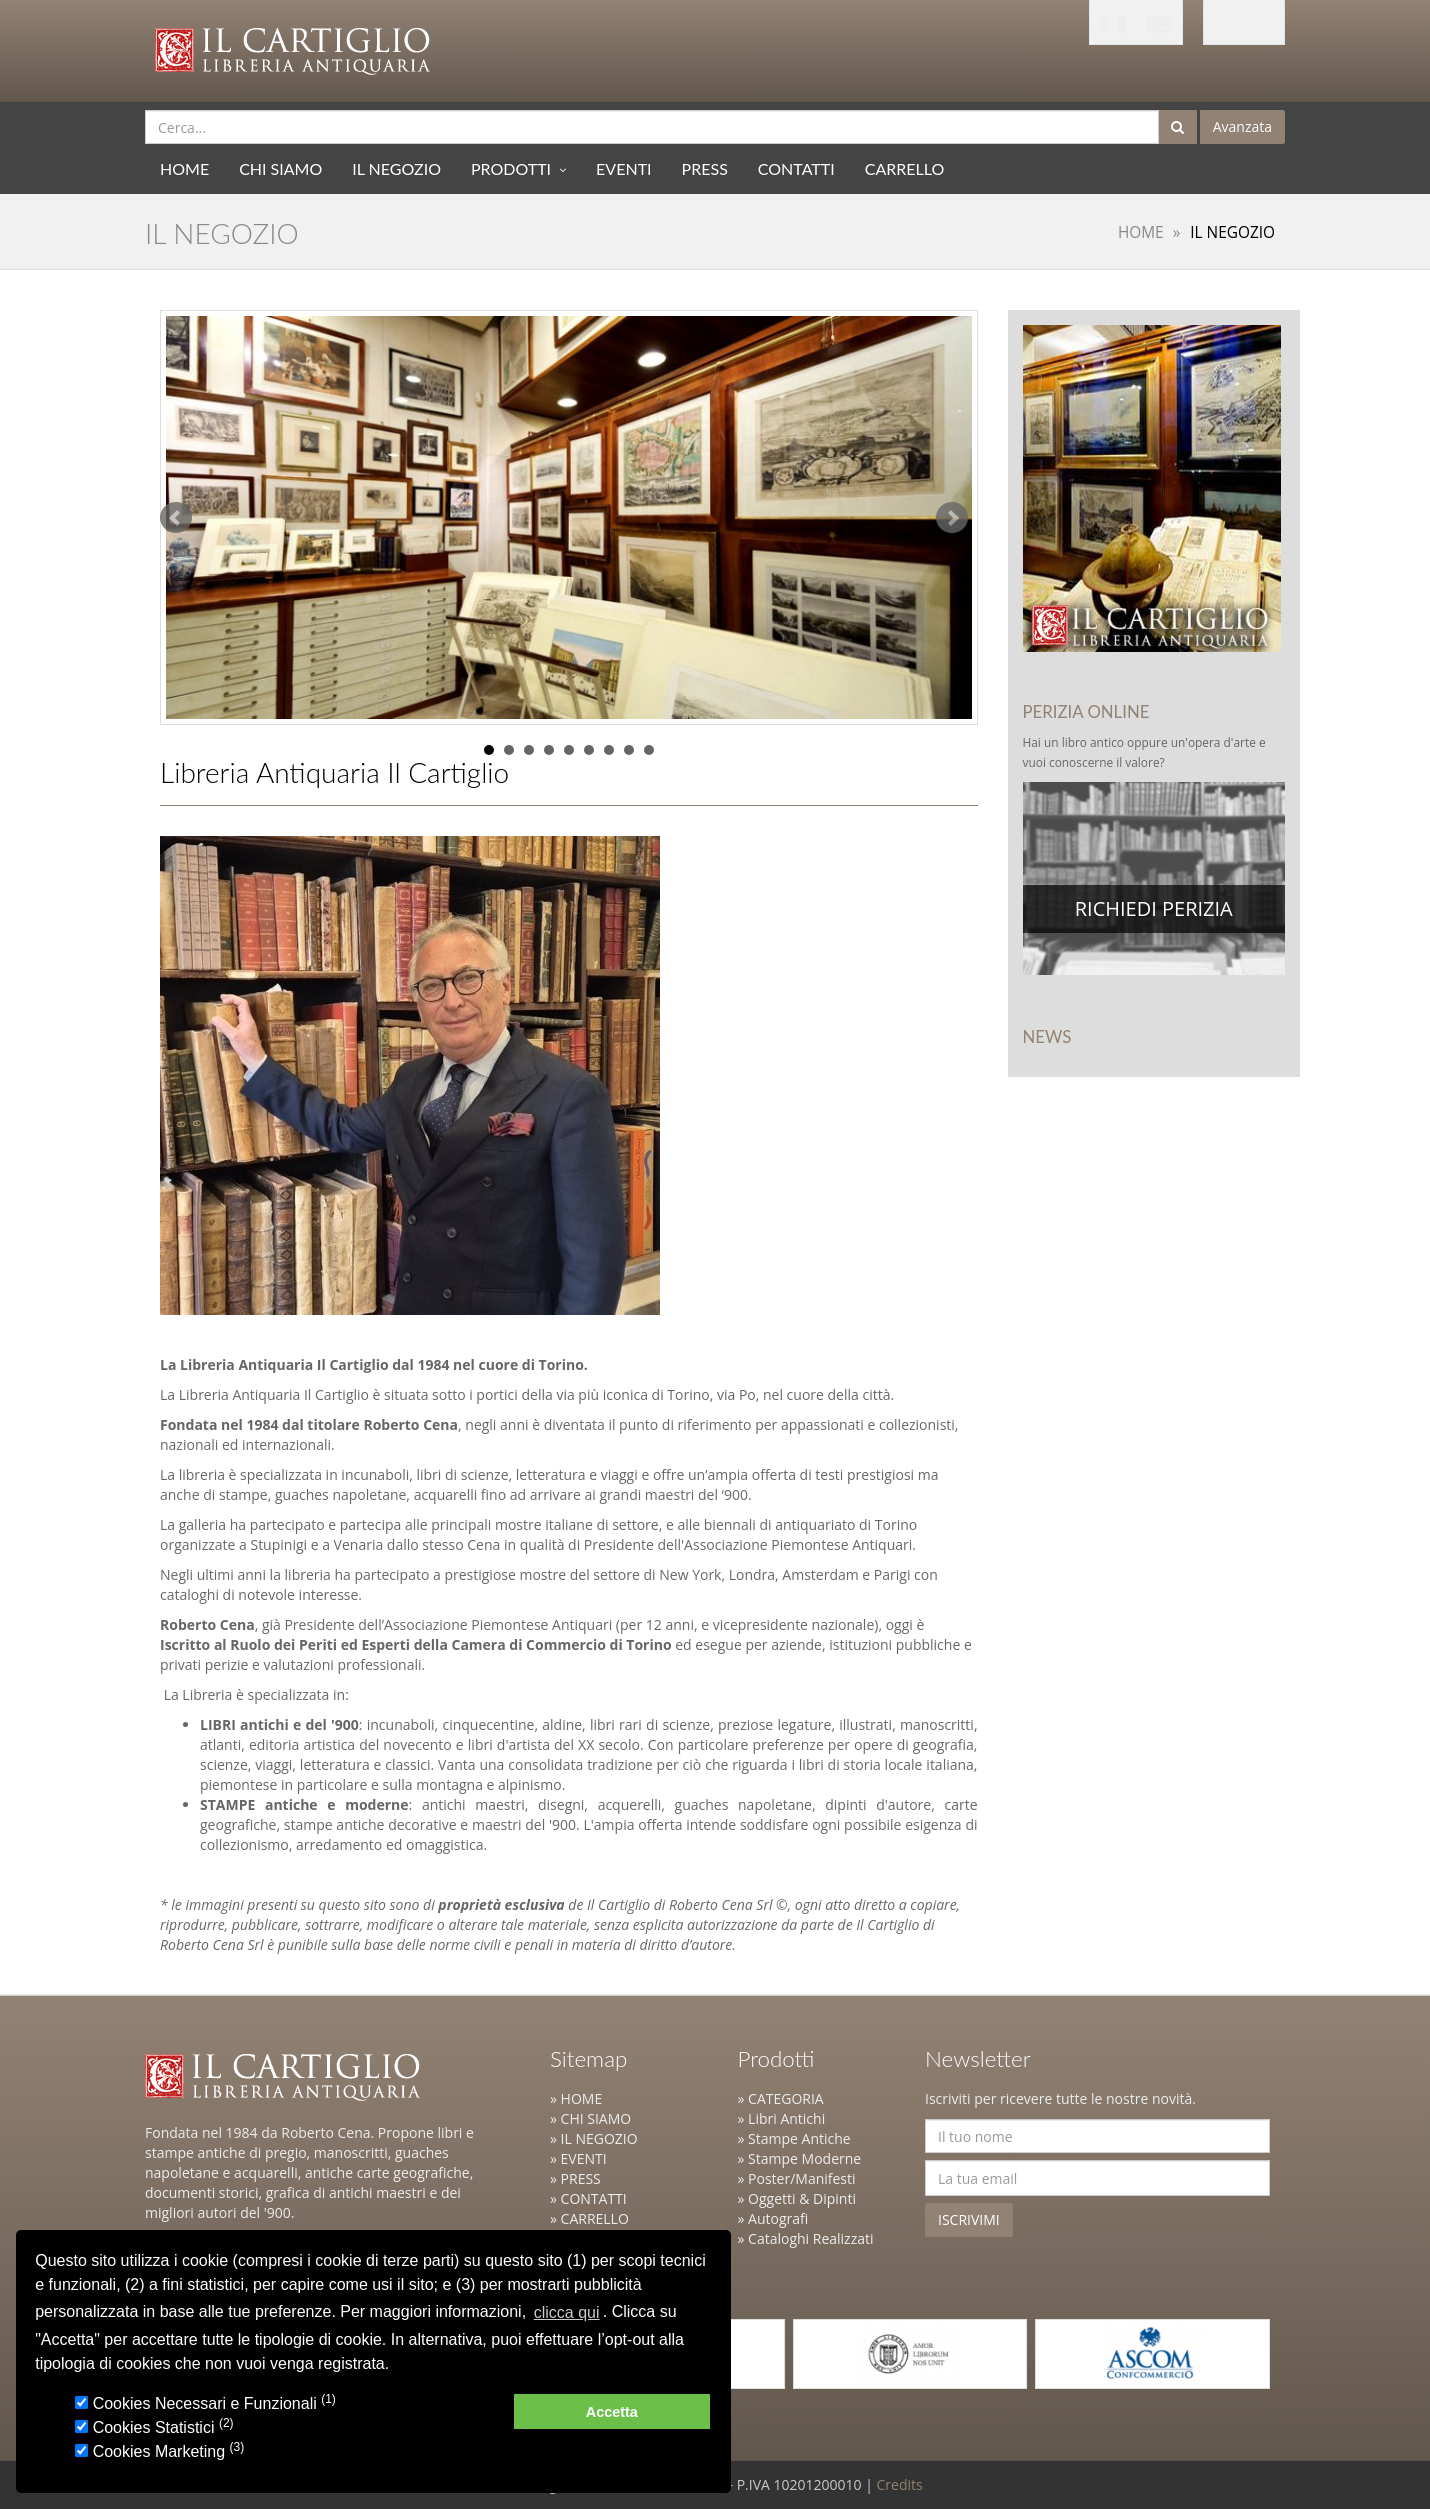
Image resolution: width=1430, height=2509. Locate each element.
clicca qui (567, 2312)
